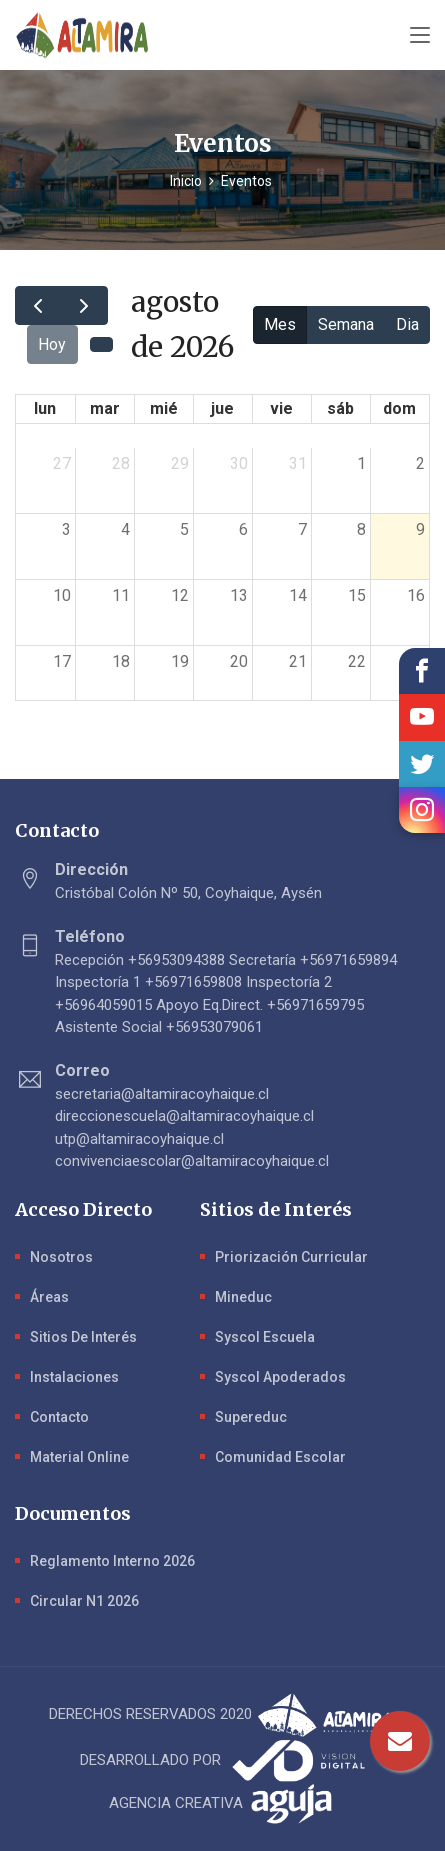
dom (399, 408)
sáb (340, 408)
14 (298, 595)
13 (239, 595)
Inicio (186, 181)
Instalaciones (74, 1377)
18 (121, 661)
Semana (346, 324)
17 (62, 661)
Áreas (49, 1297)
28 (121, 463)
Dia (407, 324)
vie (281, 408)
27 (62, 463)
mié (164, 408)
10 (62, 595)
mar (105, 408)
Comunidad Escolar (280, 1457)
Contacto (59, 1417)
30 (239, 463)
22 (357, 661)
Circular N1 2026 (84, 1601)
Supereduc (251, 1417)
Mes (280, 324)
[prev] (38, 306)
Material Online (79, 1457)
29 (180, 463)
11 (121, 595)
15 (357, 595)
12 (180, 595)
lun (45, 408)
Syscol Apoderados (280, 1377)
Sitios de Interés (83, 1337)
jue (222, 408)
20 (239, 661)
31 (298, 463)
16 (416, 595)
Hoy (52, 344)
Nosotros (61, 1257)
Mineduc (243, 1297)
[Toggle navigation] (420, 36)
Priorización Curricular (291, 1257)
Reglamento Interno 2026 (112, 1561)
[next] (84, 306)
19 (180, 661)
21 (298, 661)
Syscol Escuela (265, 1337)
